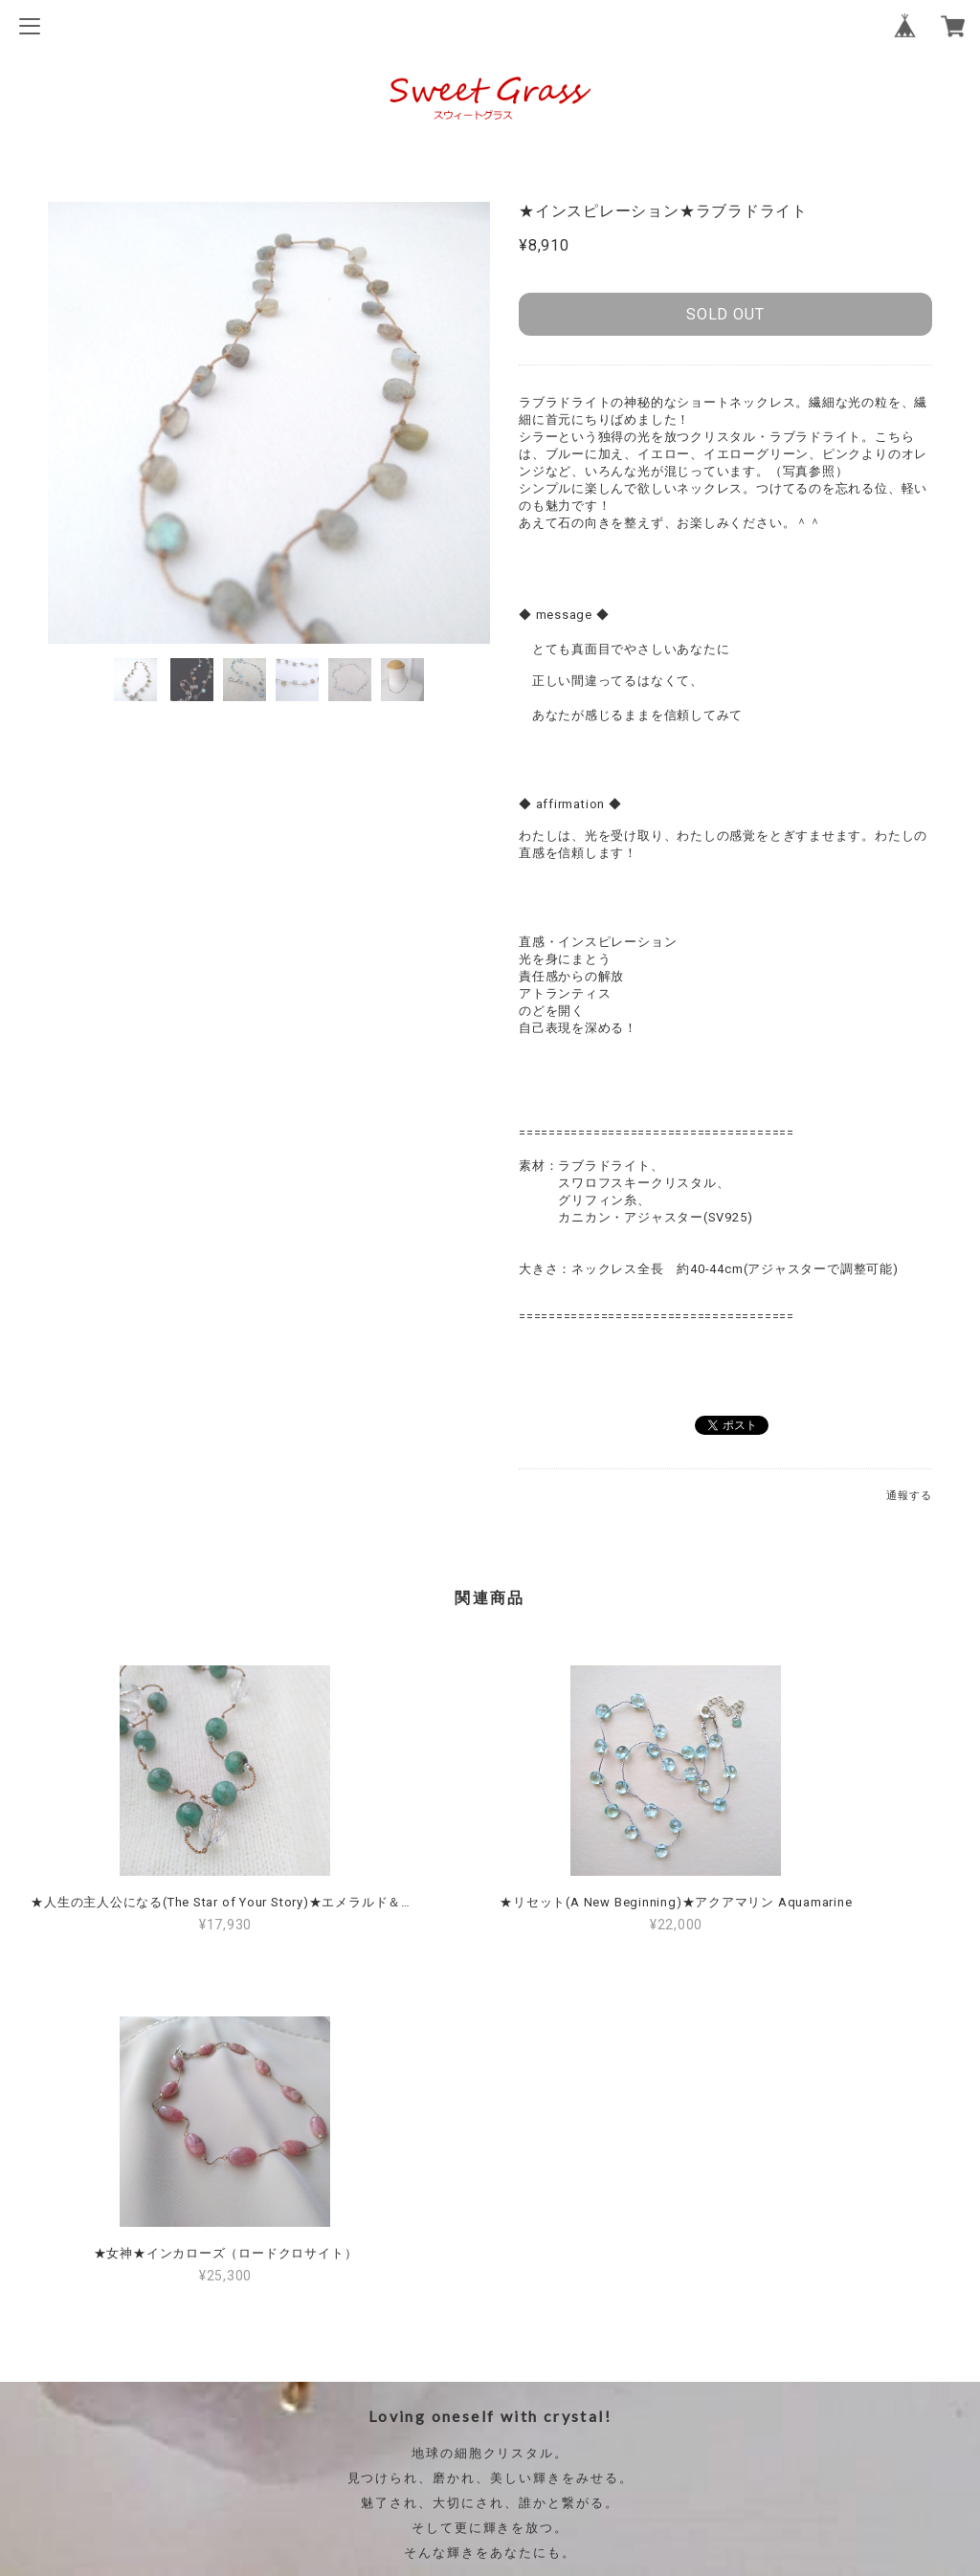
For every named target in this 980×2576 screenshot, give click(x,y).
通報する (908, 1495)
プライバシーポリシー (490, 2401)
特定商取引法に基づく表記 (489, 2431)
